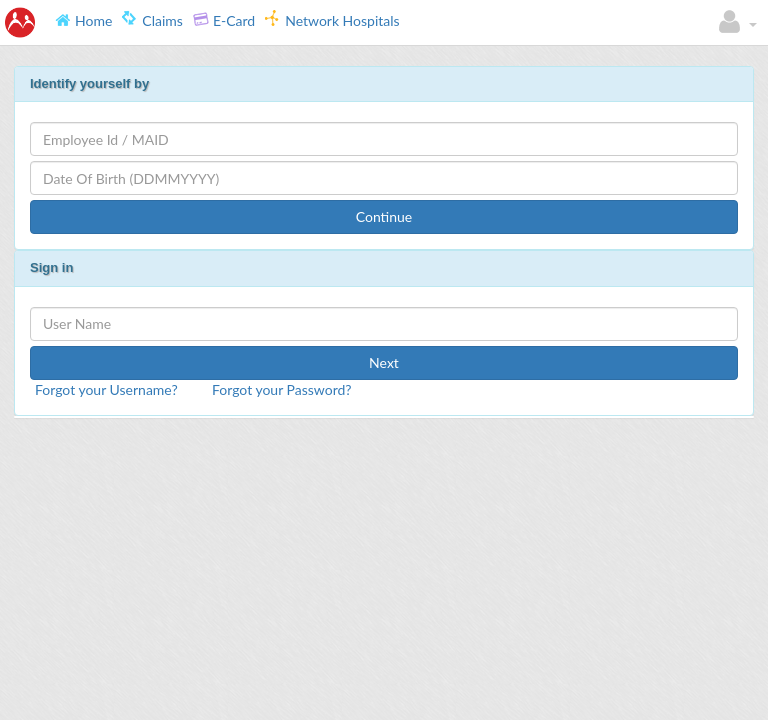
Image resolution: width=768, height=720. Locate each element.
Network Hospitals (332, 19)
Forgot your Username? (106, 389)
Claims (152, 19)
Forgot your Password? (282, 389)
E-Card (224, 19)
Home (83, 19)
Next (384, 362)
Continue (384, 216)
